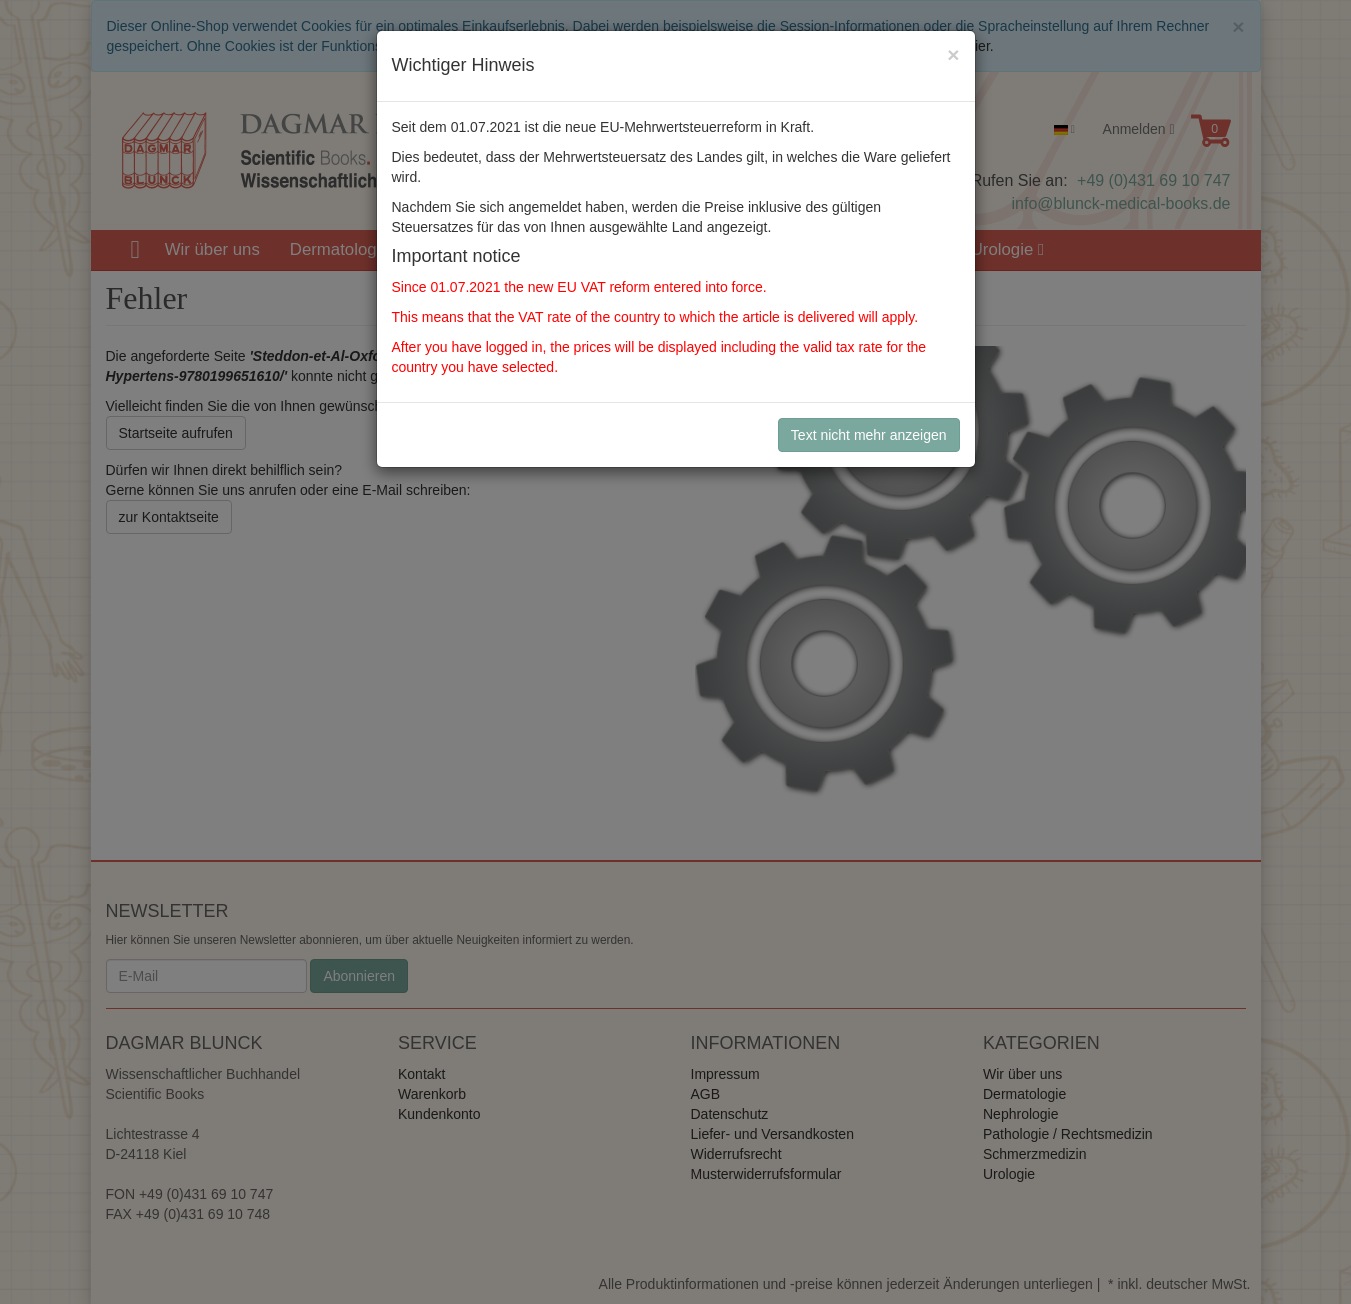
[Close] (953, 54)
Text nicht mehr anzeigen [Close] (869, 435)
